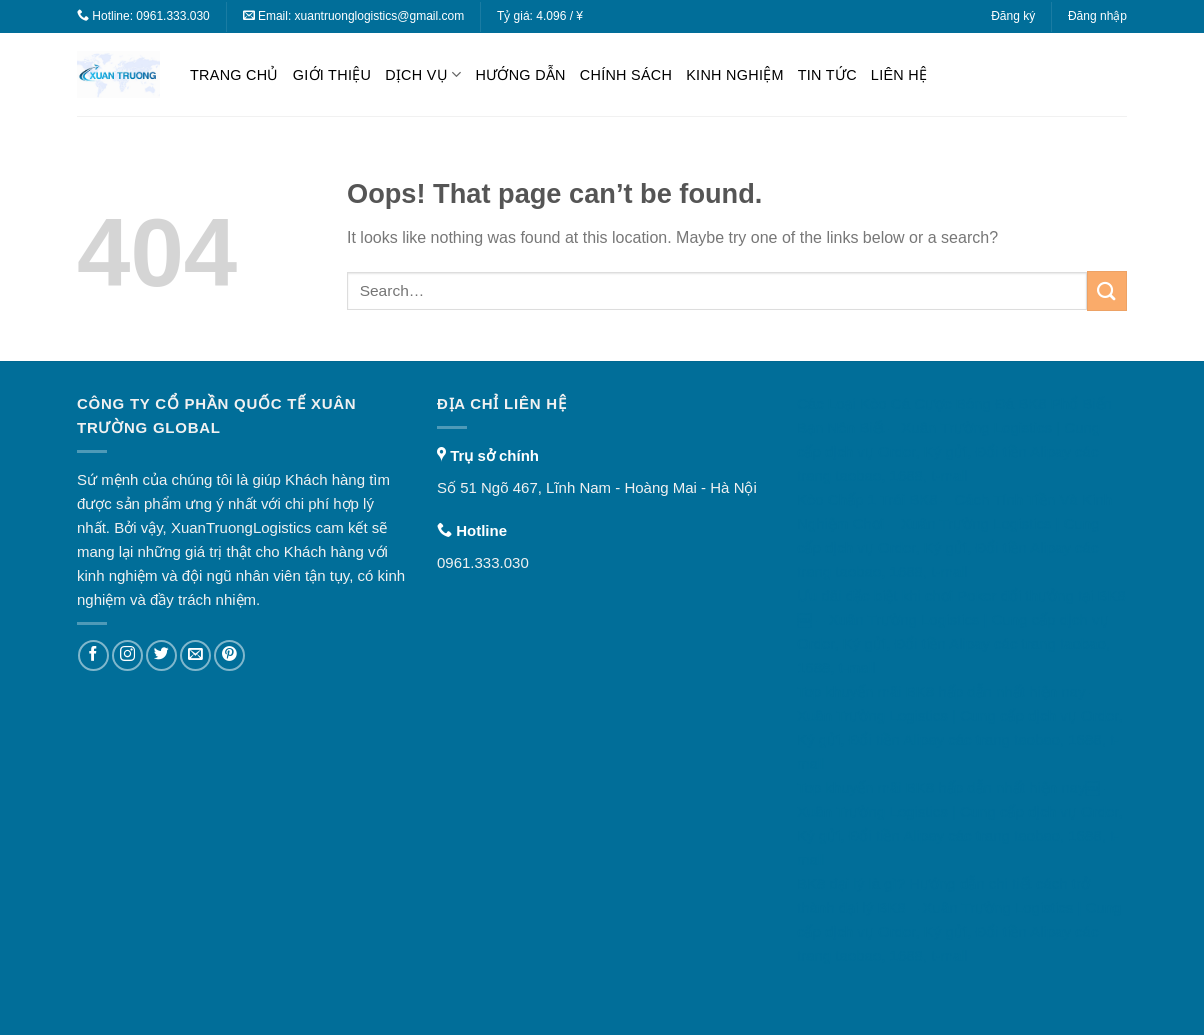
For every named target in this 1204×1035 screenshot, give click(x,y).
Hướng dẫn (520, 75)
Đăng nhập (1097, 16)
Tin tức (827, 75)
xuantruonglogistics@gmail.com (380, 16)
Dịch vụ (423, 74)
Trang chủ (234, 75)
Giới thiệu (332, 75)
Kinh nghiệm (735, 75)
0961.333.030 (172, 16)
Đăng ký (1013, 16)
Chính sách (626, 75)
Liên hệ (899, 75)
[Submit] (1107, 290)
